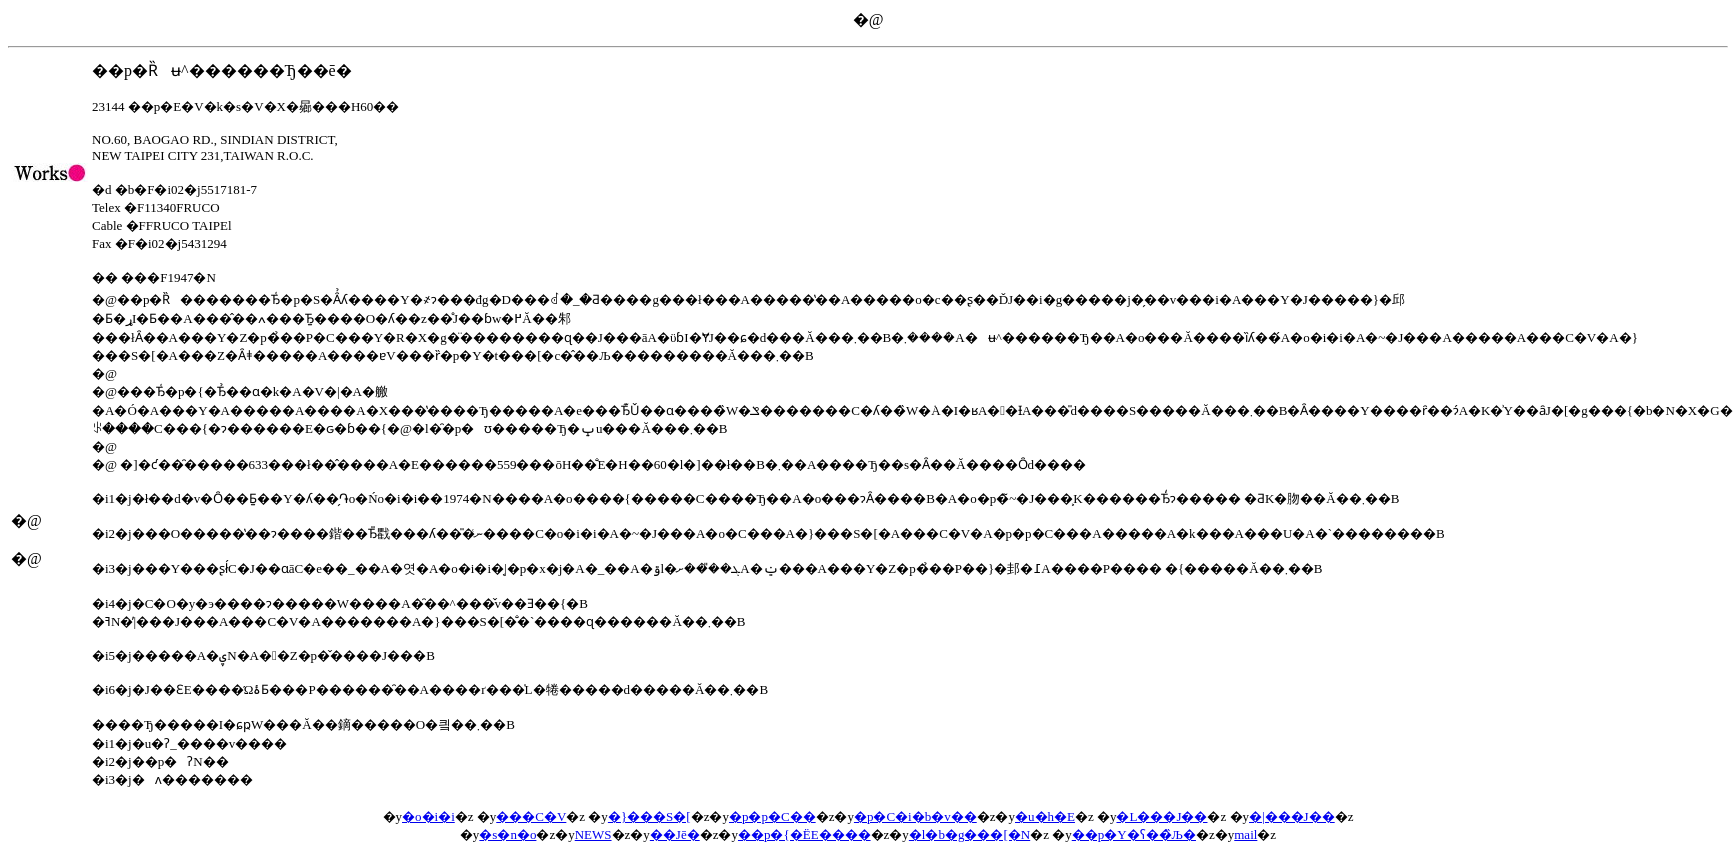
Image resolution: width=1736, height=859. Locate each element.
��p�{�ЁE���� (804, 834)
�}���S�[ (649, 816)
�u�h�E (1045, 816)
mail (1245, 834)
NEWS (593, 834)
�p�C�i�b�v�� (915, 816)
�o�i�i (428, 816)
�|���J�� (1292, 816)
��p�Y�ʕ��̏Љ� (1134, 834)
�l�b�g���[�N (969, 834)
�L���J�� (1161, 816)
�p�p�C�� (772, 816)
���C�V (531, 816)
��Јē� (675, 834)
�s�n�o (507, 834)
